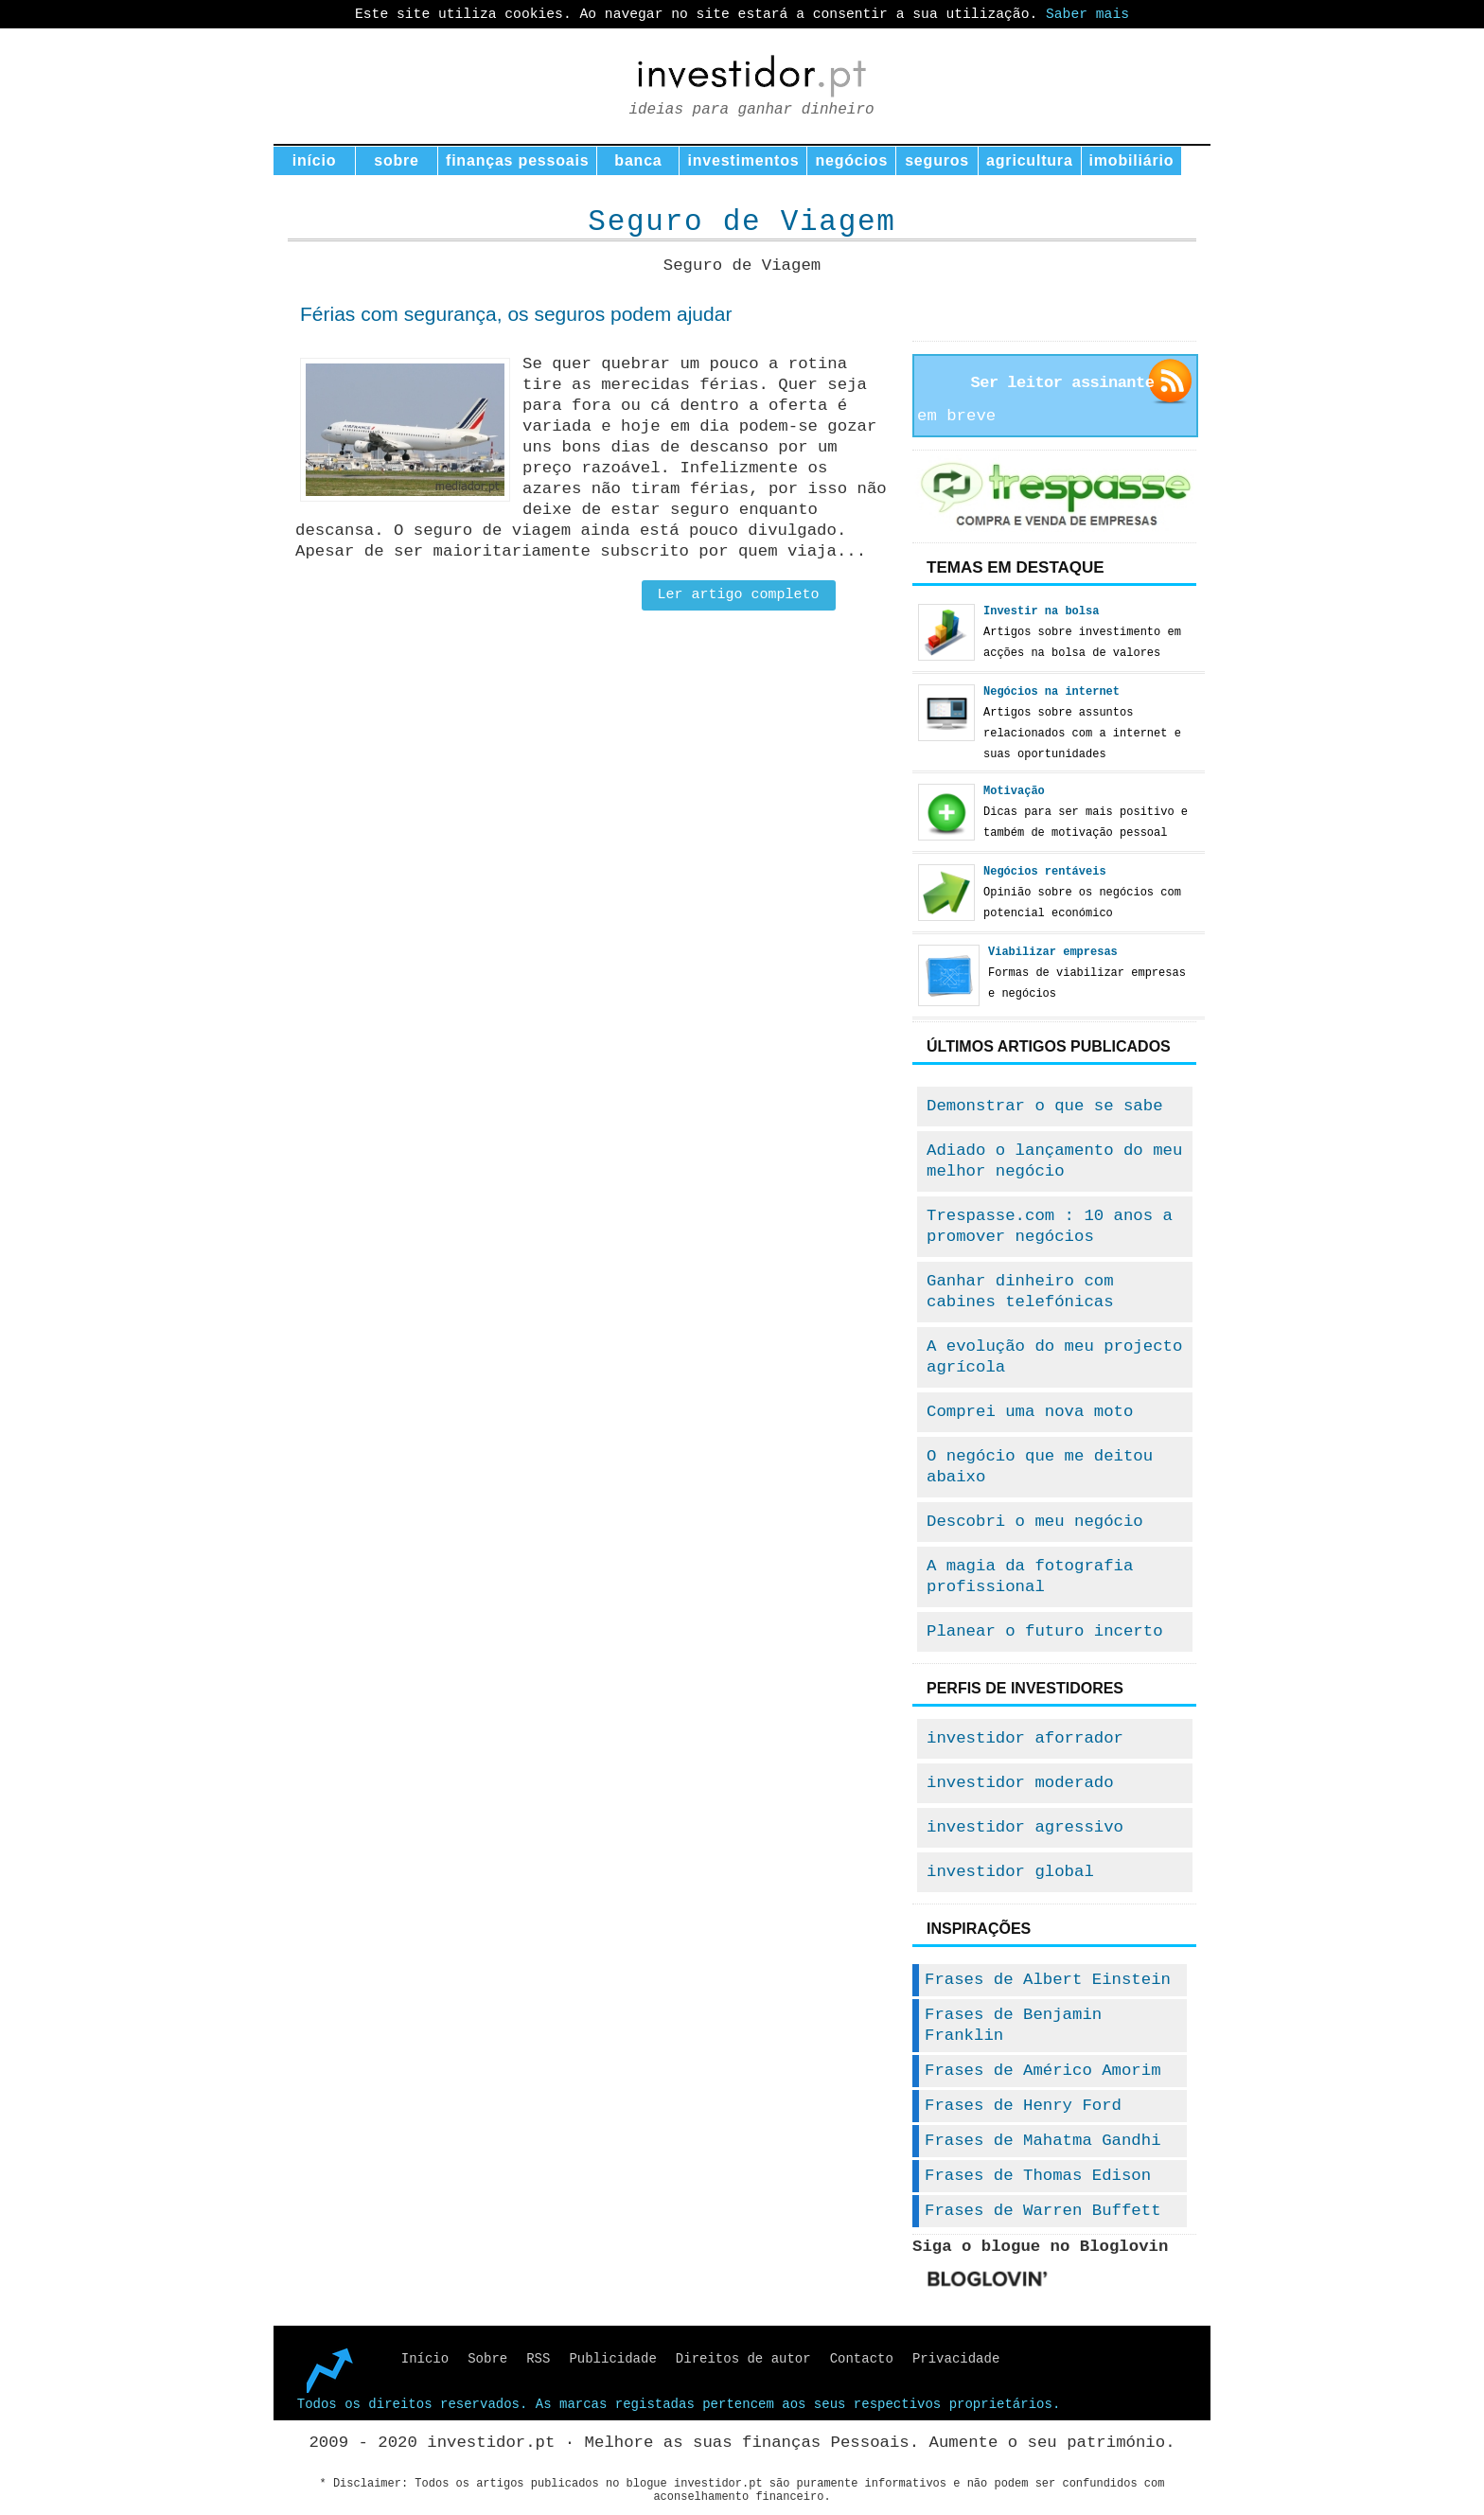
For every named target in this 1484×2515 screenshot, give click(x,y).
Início (425, 2358)
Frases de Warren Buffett (1043, 2211)
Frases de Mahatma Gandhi (1043, 2141)
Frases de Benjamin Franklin (1013, 2025)
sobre (396, 160)
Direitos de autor (743, 2358)
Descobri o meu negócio (1035, 1522)
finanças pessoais (517, 160)
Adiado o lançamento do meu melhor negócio (1054, 1161)
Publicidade (612, 2358)
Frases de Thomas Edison (1038, 2176)
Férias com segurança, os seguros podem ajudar (516, 314)
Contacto (861, 2358)
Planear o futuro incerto (1045, 1631)
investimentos (743, 160)
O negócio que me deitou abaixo (1040, 1466)
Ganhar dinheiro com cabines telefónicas (1020, 1291)
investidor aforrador (1025, 1738)
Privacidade (955, 2358)
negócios (851, 160)
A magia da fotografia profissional (1030, 1576)
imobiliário (1132, 160)
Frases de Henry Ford (1023, 2106)
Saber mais (1087, 14)
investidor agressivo (1025, 1827)
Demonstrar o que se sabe (1045, 1106)
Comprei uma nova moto (1030, 1412)
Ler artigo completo (739, 595)
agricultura (1029, 160)
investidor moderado (1020, 1783)
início (314, 160)
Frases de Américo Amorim (1043, 2071)
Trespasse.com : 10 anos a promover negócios (1050, 1226)
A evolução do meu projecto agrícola (1054, 1356)
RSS (538, 2358)
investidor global (1010, 1872)
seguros (937, 160)
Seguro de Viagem (741, 222)
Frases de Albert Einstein (1048, 1980)
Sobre (487, 2358)
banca (638, 160)
